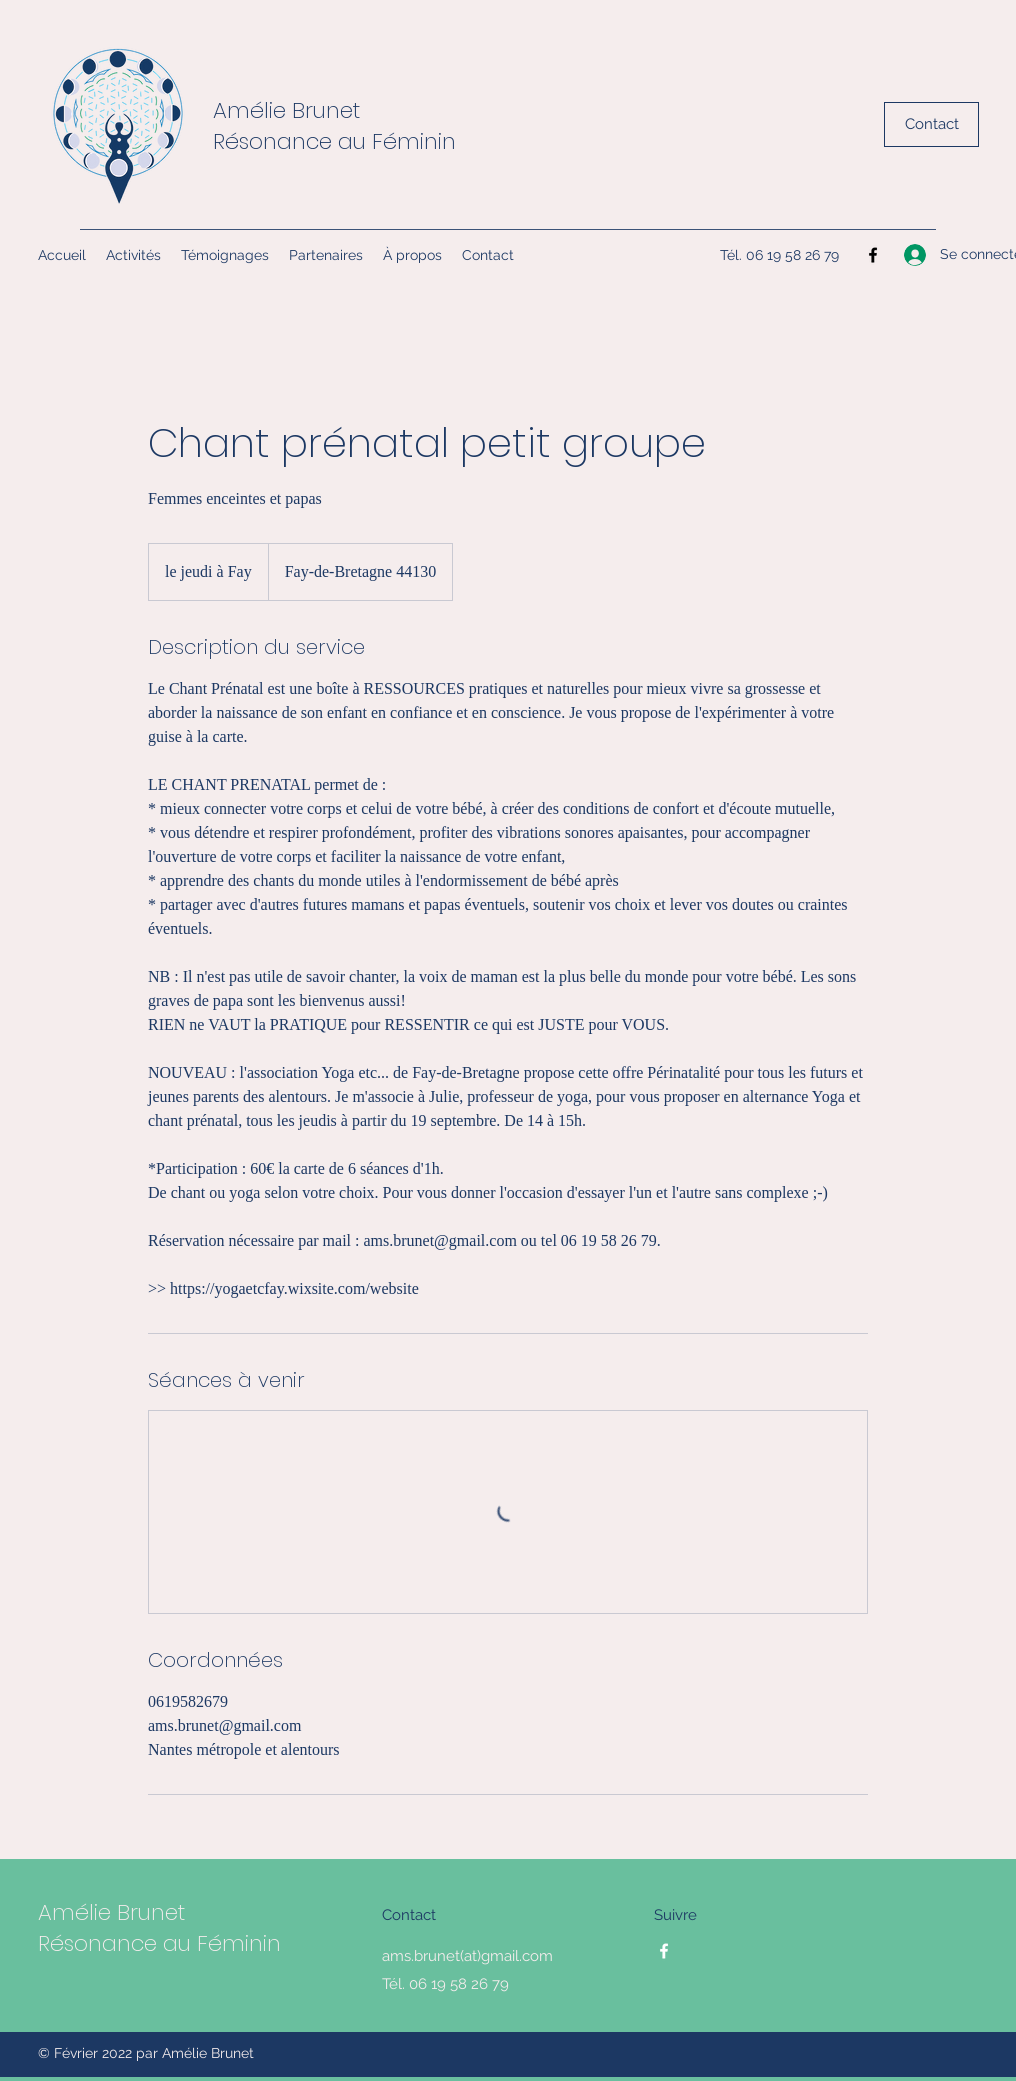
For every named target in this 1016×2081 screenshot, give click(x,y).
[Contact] (931, 124)
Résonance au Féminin (334, 141)
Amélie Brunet (286, 110)
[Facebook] (873, 255)
